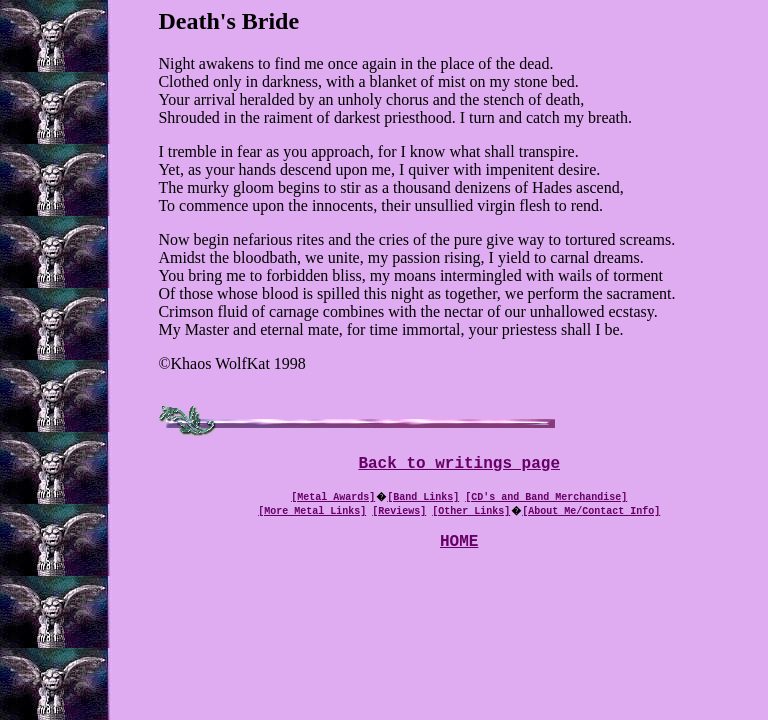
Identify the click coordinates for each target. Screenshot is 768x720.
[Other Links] (471, 514)
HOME (459, 548)
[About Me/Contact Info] (591, 514)
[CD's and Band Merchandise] (546, 500)
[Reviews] (399, 514)
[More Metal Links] (312, 514)
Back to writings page (459, 466)
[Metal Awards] (333, 500)
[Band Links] (423, 500)
